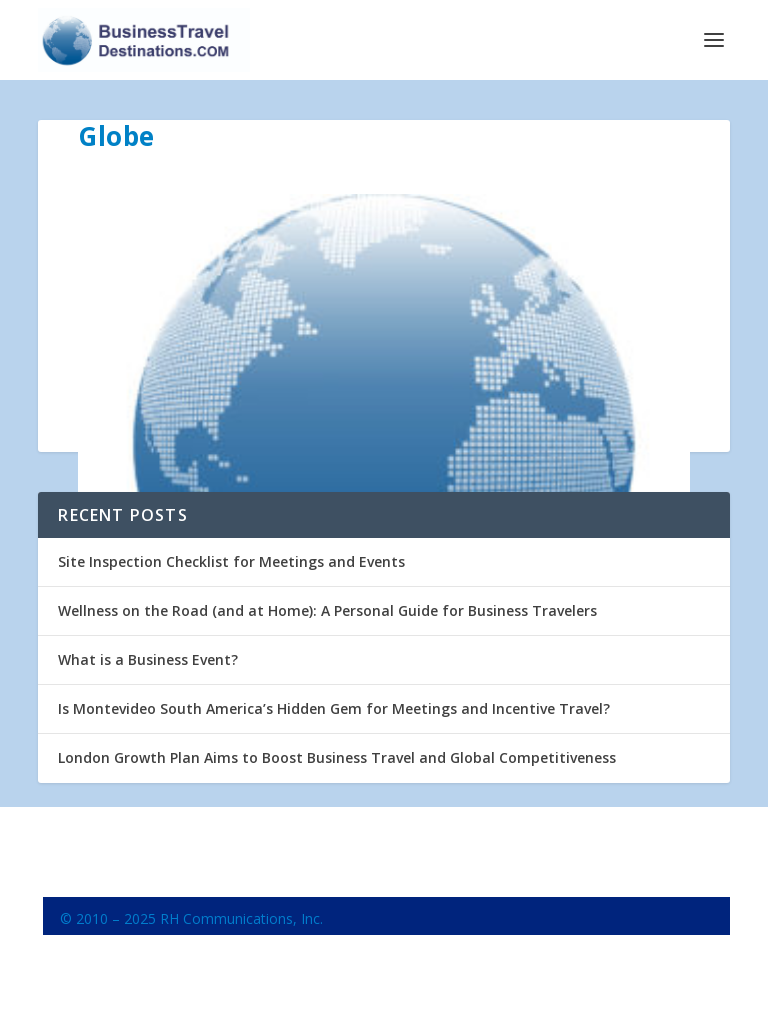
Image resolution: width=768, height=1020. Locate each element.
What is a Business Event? (148, 659)
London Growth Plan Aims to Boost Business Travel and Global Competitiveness (337, 757)
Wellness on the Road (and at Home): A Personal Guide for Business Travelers (327, 610)
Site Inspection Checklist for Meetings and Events (231, 561)
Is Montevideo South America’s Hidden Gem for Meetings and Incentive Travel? (334, 708)
